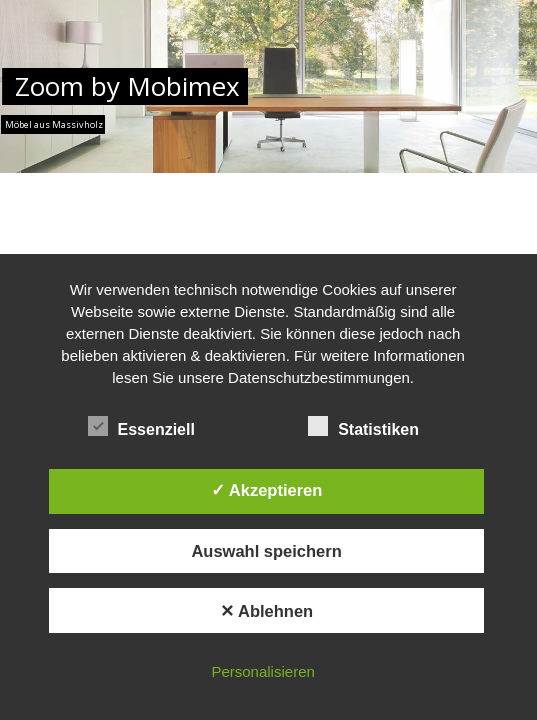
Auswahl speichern (266, 551)
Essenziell (150, 427)
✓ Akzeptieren (267, 490)
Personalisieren (262, 671)
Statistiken (372, 427)
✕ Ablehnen (266, 611)
